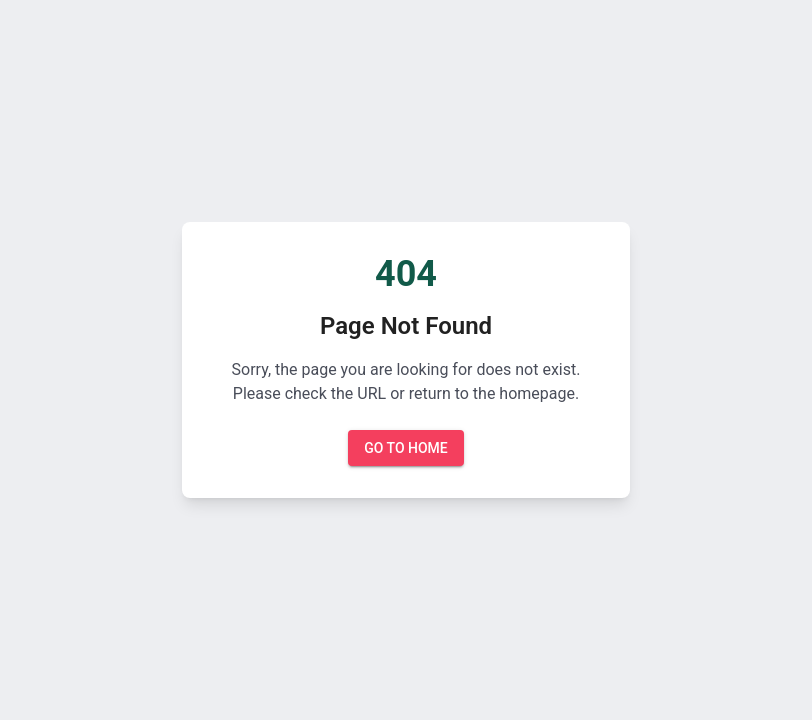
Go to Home (406, 448)
